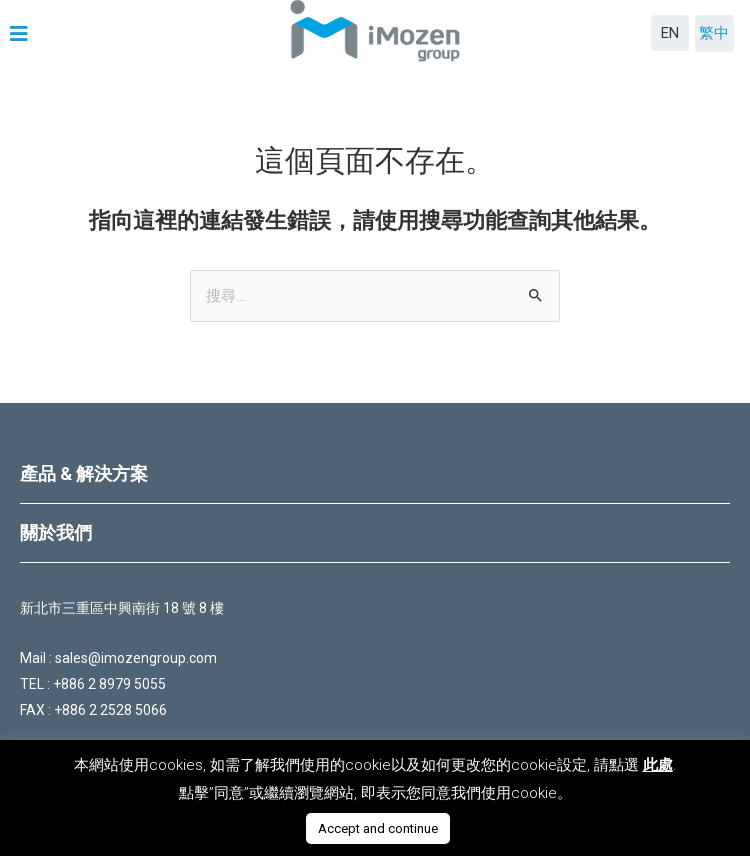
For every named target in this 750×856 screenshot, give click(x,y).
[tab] (375, 474)
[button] (21, 34)
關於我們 (56, 532)
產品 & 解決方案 (84, 473)
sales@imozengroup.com (136, 658)
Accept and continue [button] (378, 828)
